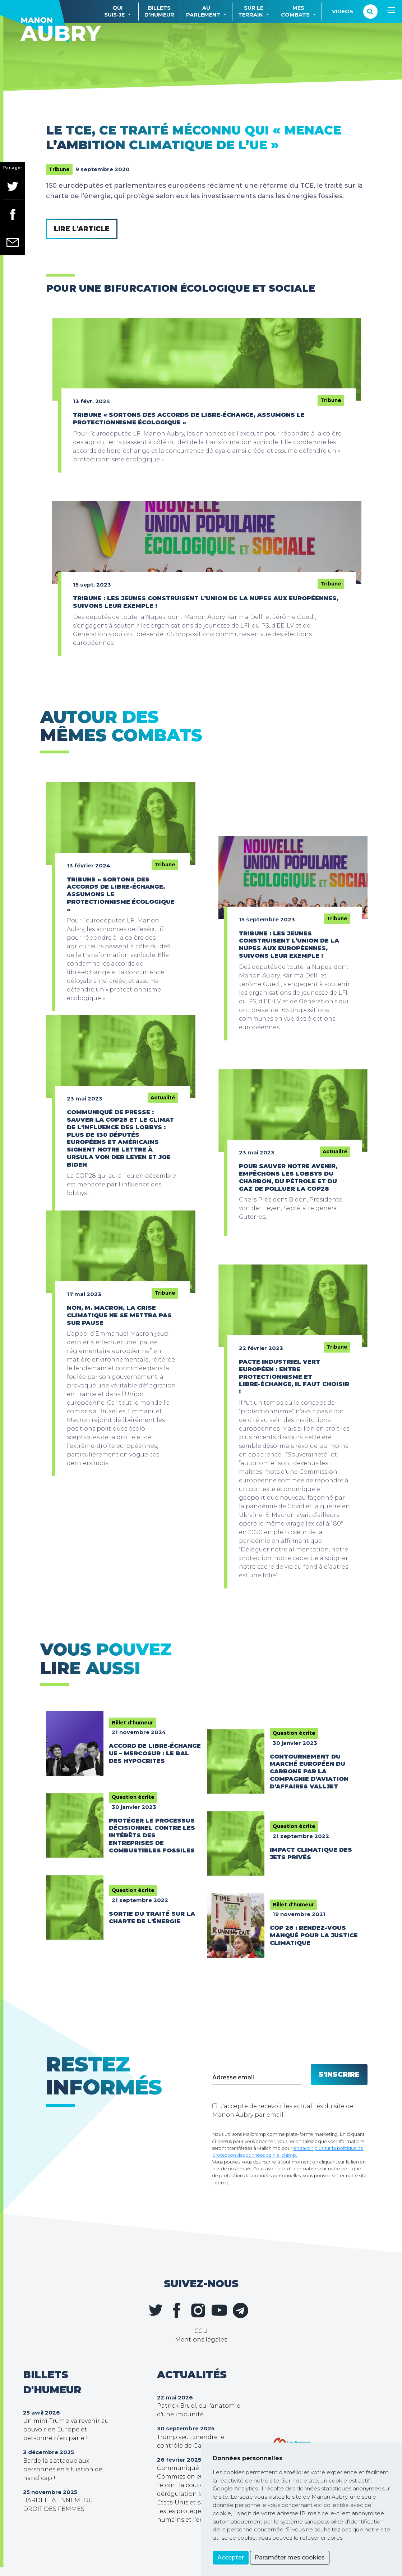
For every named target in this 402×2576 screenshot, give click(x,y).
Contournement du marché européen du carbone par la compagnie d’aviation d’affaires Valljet (309, 1771)
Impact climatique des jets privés (311, 1853)
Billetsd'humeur (159, 11)
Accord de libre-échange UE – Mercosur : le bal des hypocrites (155, 1753)
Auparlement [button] (203, 11)
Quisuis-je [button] (114, 11)
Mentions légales (201, 2339)
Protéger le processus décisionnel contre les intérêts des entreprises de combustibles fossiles (152, 1835)
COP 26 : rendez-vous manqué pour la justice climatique (314, 1935)
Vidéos (342, 11)
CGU (201, 2330)
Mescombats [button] (295, 11)
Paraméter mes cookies (290, 2557)
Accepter (230, 2557)
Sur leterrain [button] (250, 11)
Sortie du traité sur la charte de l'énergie (152, 1917)
